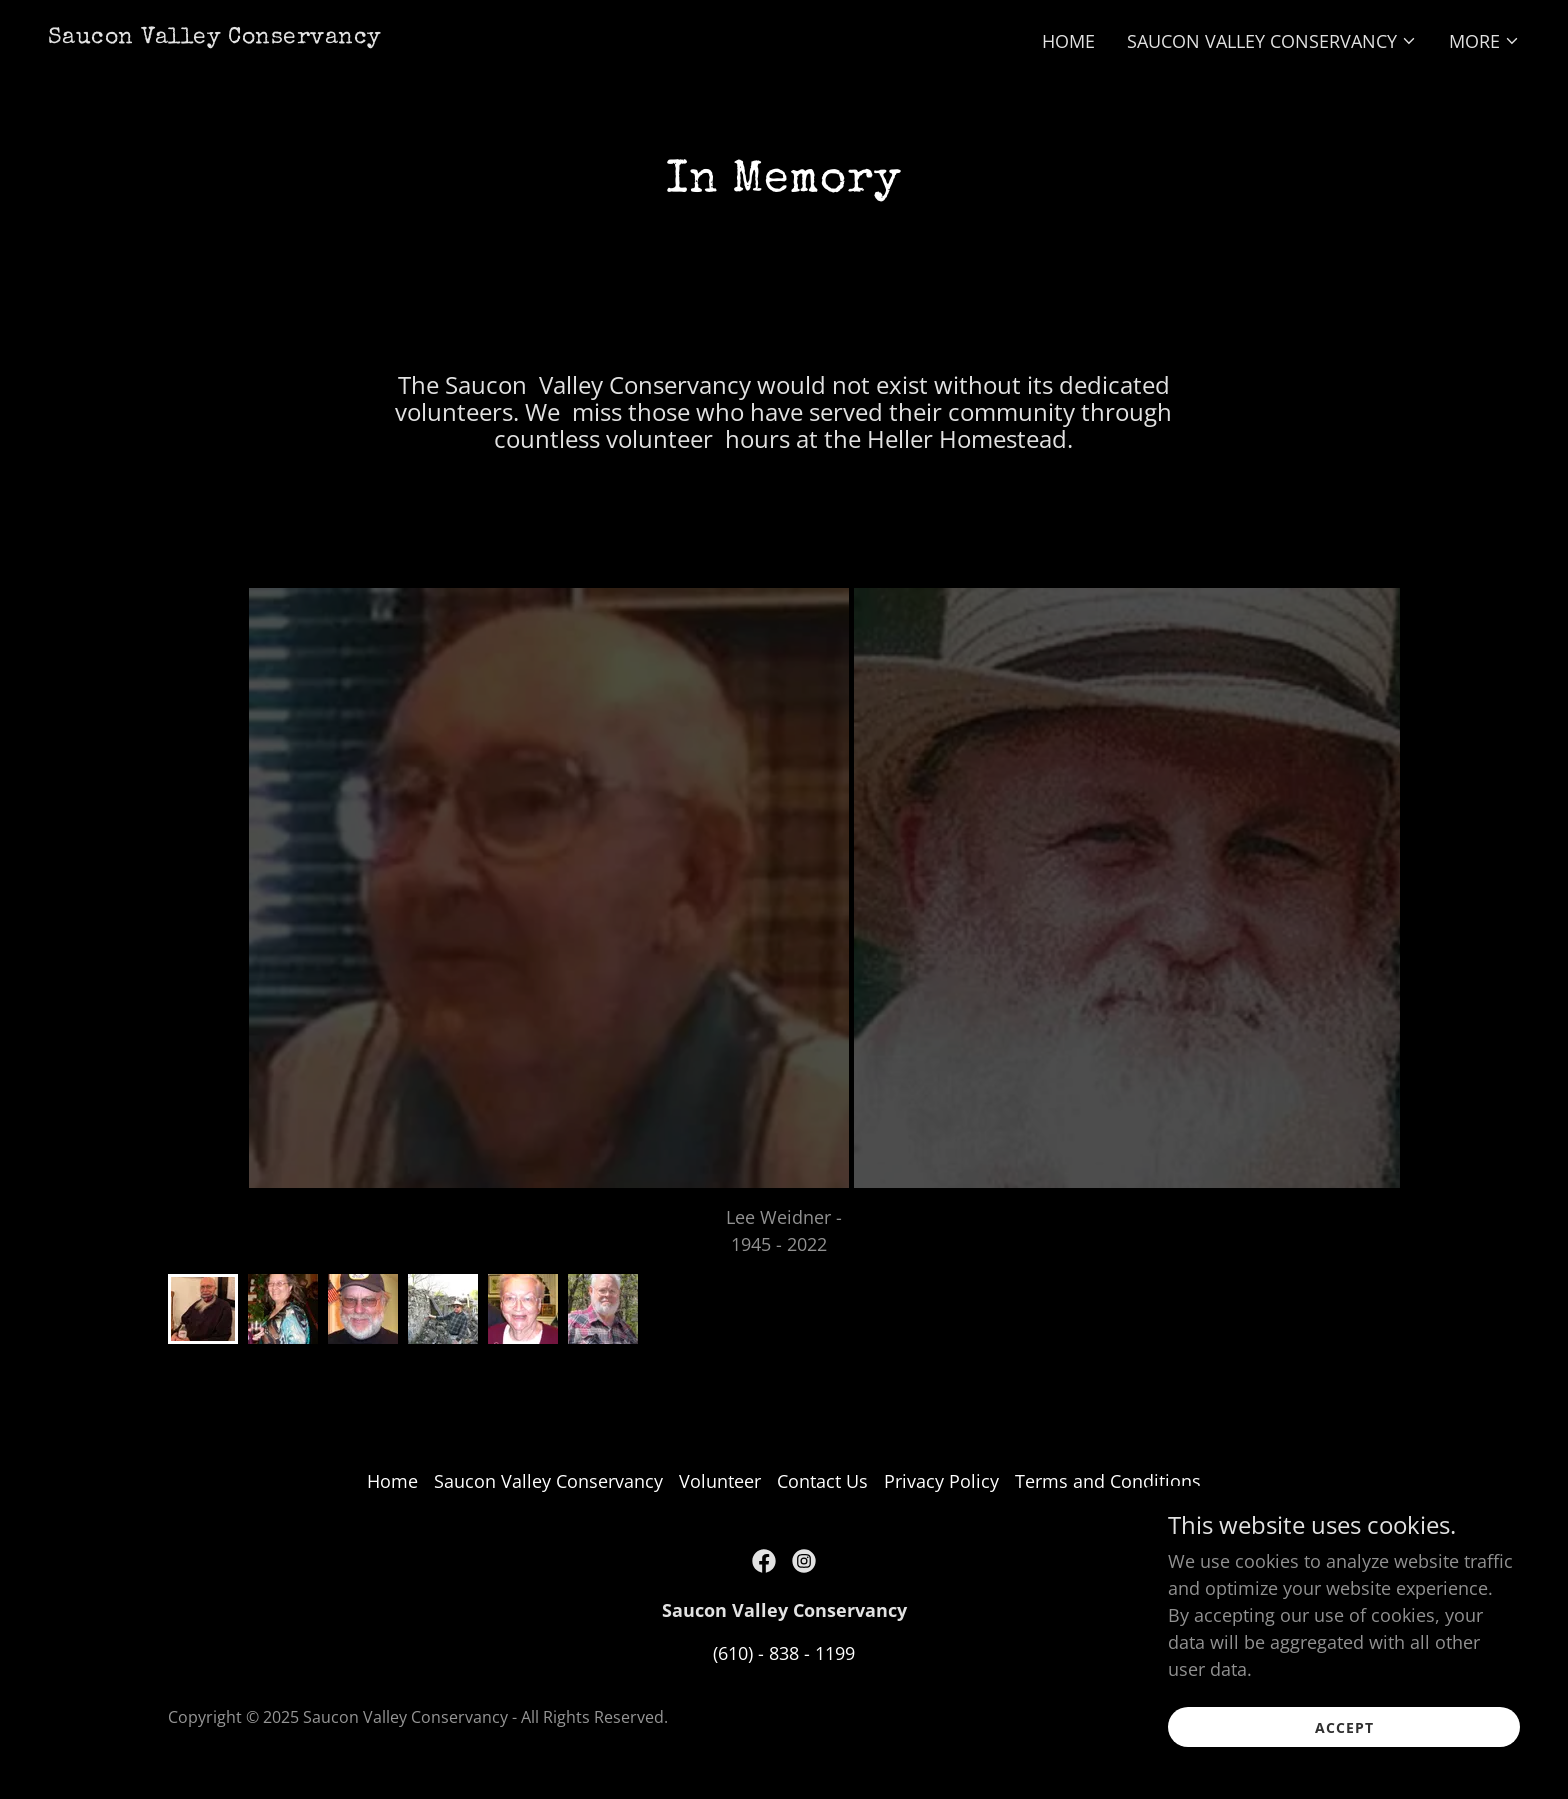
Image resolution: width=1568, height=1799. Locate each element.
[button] (1272, 41)
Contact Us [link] (822, 1481)
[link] (215, 36)
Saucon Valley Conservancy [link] (548, 1481)
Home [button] (392, 1481)
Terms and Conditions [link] (1108, 1481)
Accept (1344, 1727)
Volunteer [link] (720, 1481)
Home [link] (1068, 41)
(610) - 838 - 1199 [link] (784, 1653)
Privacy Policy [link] (941, 1481)
